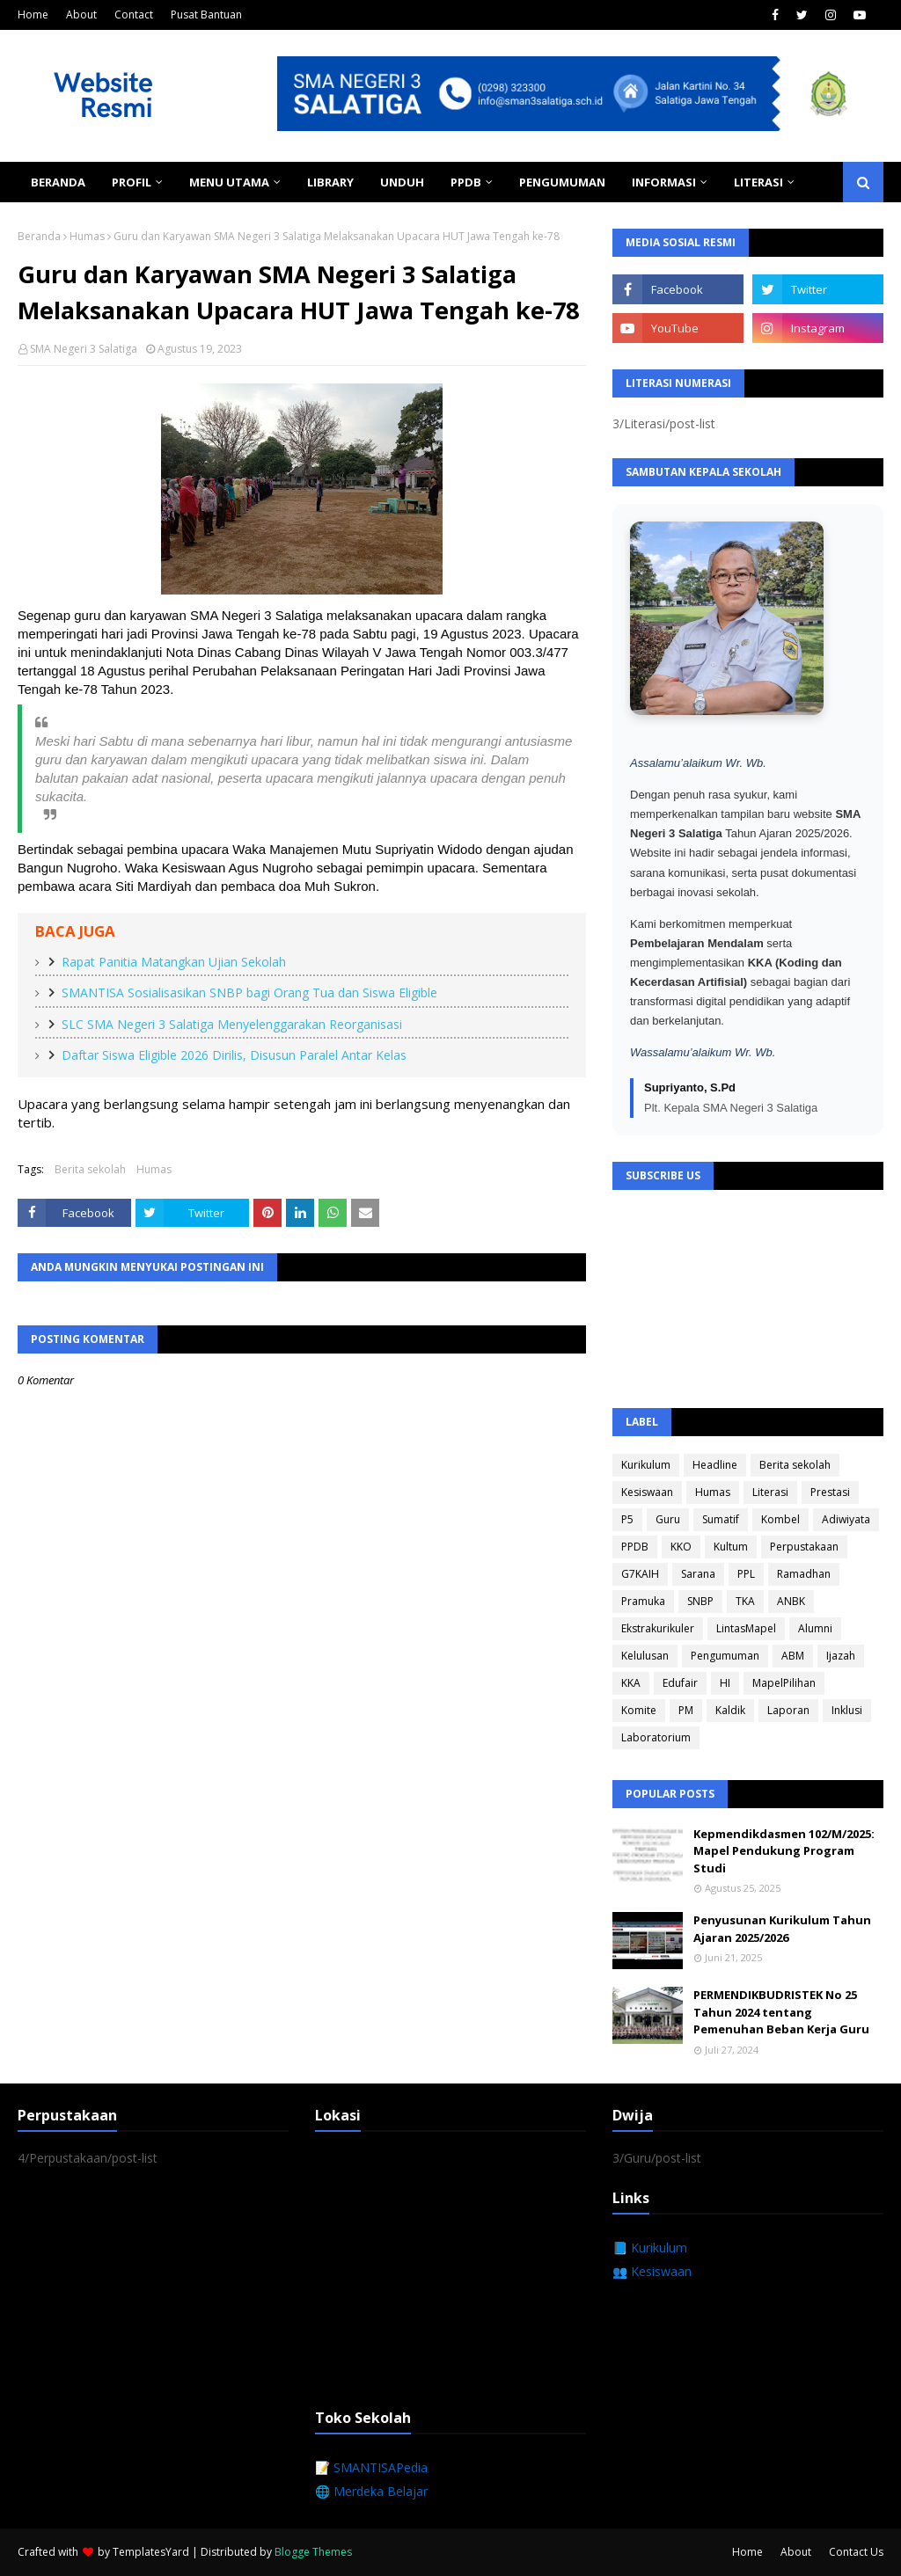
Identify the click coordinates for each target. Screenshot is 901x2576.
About (81, 14)
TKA (745, 1601)
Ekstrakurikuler (657, 1628)
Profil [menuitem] (131, 182)
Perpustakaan (804, 1546)
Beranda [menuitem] (58, 182)
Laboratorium (656, 1737)
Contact (133, 14)
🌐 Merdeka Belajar (371, 2491)
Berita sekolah (90, 1169)
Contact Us (856, 2551)
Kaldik (730, 1710)
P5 (627, 1519)
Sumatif (720, 1519)
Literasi (770, 1492)
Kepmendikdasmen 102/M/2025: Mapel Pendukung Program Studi (784, 1851)
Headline (714, 1464)
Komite (638, 1710)
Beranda (39, 236)
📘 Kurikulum (649, 2247)
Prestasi (830, 1492)
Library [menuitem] (330, 182)
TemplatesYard (151, 2551)
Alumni (815, 1628)
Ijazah (840, 1655)
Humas (87, 236)
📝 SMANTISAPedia (371, 2467)
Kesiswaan (647, 1492)
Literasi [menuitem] (758, 182)
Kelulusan (645, 1655)
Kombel (780, 1519)
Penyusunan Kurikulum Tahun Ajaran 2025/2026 (782, 1928)
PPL (746, 1573)
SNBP (700, 1601)
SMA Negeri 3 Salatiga (83, 348)
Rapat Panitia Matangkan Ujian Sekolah (174, 961)
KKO (681, 1546)
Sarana (698, 1573)
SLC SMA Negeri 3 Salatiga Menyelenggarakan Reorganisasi (232, 1024)
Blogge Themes (313, 2551)
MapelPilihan (784, 1682)
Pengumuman (725, 1655)
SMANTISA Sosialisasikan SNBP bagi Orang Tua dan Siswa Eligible (249, 992)
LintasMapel (746, 1628)
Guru (668, 1519)
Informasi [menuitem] (664, 182)
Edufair (680, 1682)
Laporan (788, 1710)
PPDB (634, 1546)
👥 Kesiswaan (652, 2271)
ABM (792, 1655)
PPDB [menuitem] (465, 182)
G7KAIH (640, 1573)
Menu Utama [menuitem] (229, 182)
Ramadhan (804, 1573)
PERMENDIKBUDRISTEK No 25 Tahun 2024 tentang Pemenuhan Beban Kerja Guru (781, 2012)
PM (685, 1710)
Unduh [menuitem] (402, 182)
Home (33, 14)
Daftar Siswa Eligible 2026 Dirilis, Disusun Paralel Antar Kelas (234, 1055)
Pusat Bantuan (206, 14)
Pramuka (643, 1601)
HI (725, 1682)
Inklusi (846, 1710)
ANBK (791, 1601)
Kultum (731, 1546)
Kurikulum (645, 1464)
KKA (631, 1682)
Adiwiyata (846, 1519)
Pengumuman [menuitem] (562, 182)
